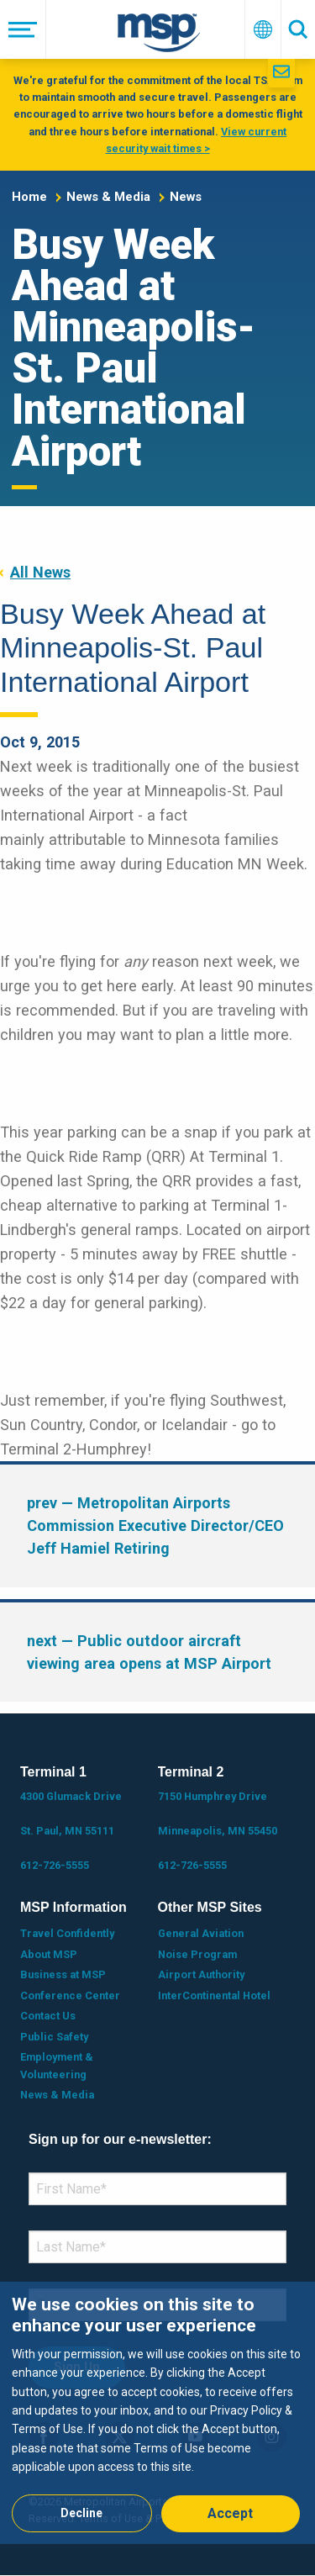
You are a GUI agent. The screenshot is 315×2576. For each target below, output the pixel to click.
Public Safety (54, 2036)
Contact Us (48, 2015)
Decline (81, 2513)
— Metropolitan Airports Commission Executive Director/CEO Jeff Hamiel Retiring (155, 1525)
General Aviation (201, 1933)
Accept (230, 2513)
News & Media (108, 196)
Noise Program (197, 1954)
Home (29, 196)
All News (40, 572)
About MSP (48, 1954)
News (186, 196)
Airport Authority (201, 1974)
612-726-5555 (54, 1865)
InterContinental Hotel (214, 1995)
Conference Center (70, 1995)
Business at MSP (63, 1974)
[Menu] (23, 29)
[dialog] (157, 2412)
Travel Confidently (67, 1933)
